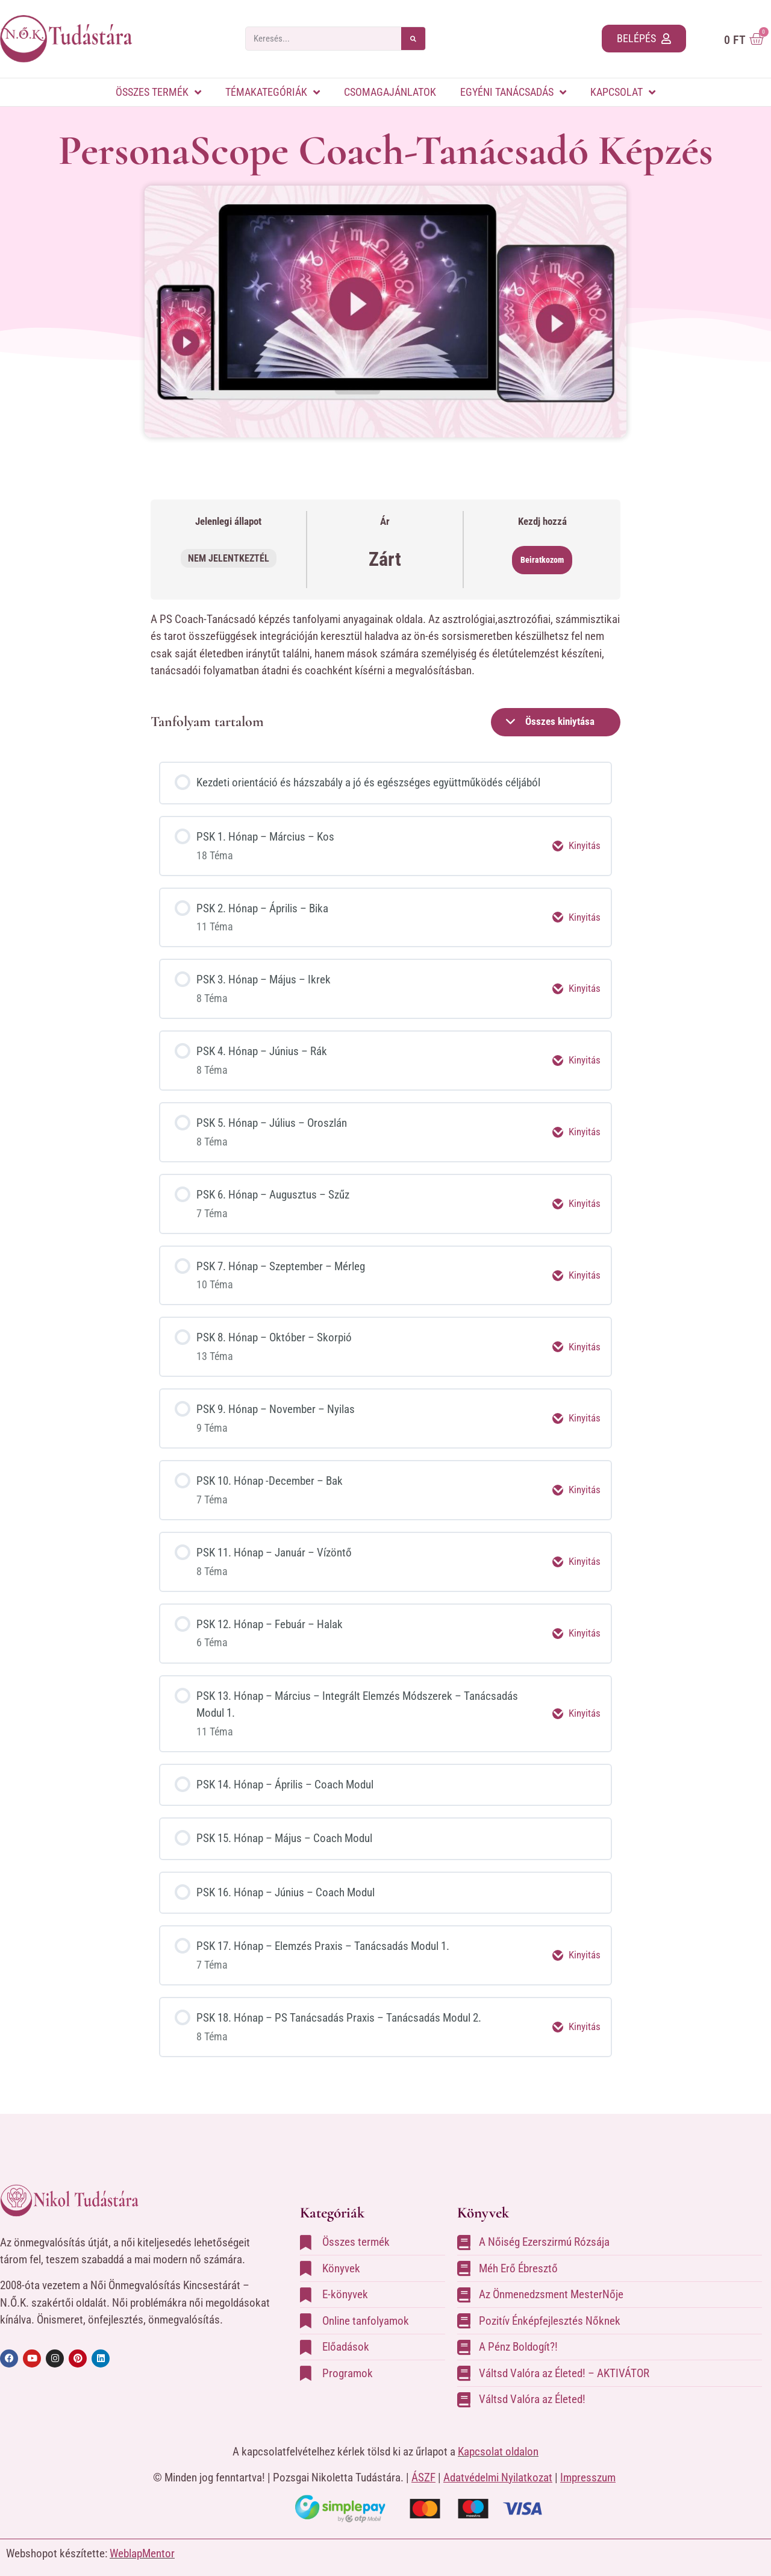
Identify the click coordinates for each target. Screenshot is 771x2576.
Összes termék (158, 92)
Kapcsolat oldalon (498, 2440)
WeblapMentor (142, 2542)
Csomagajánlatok (390, 92)
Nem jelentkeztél (228, 558)
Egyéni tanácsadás (513, 92)
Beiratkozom (542, 560)
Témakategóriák (272, 92)
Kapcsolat (622, 92)
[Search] (413, 38)
